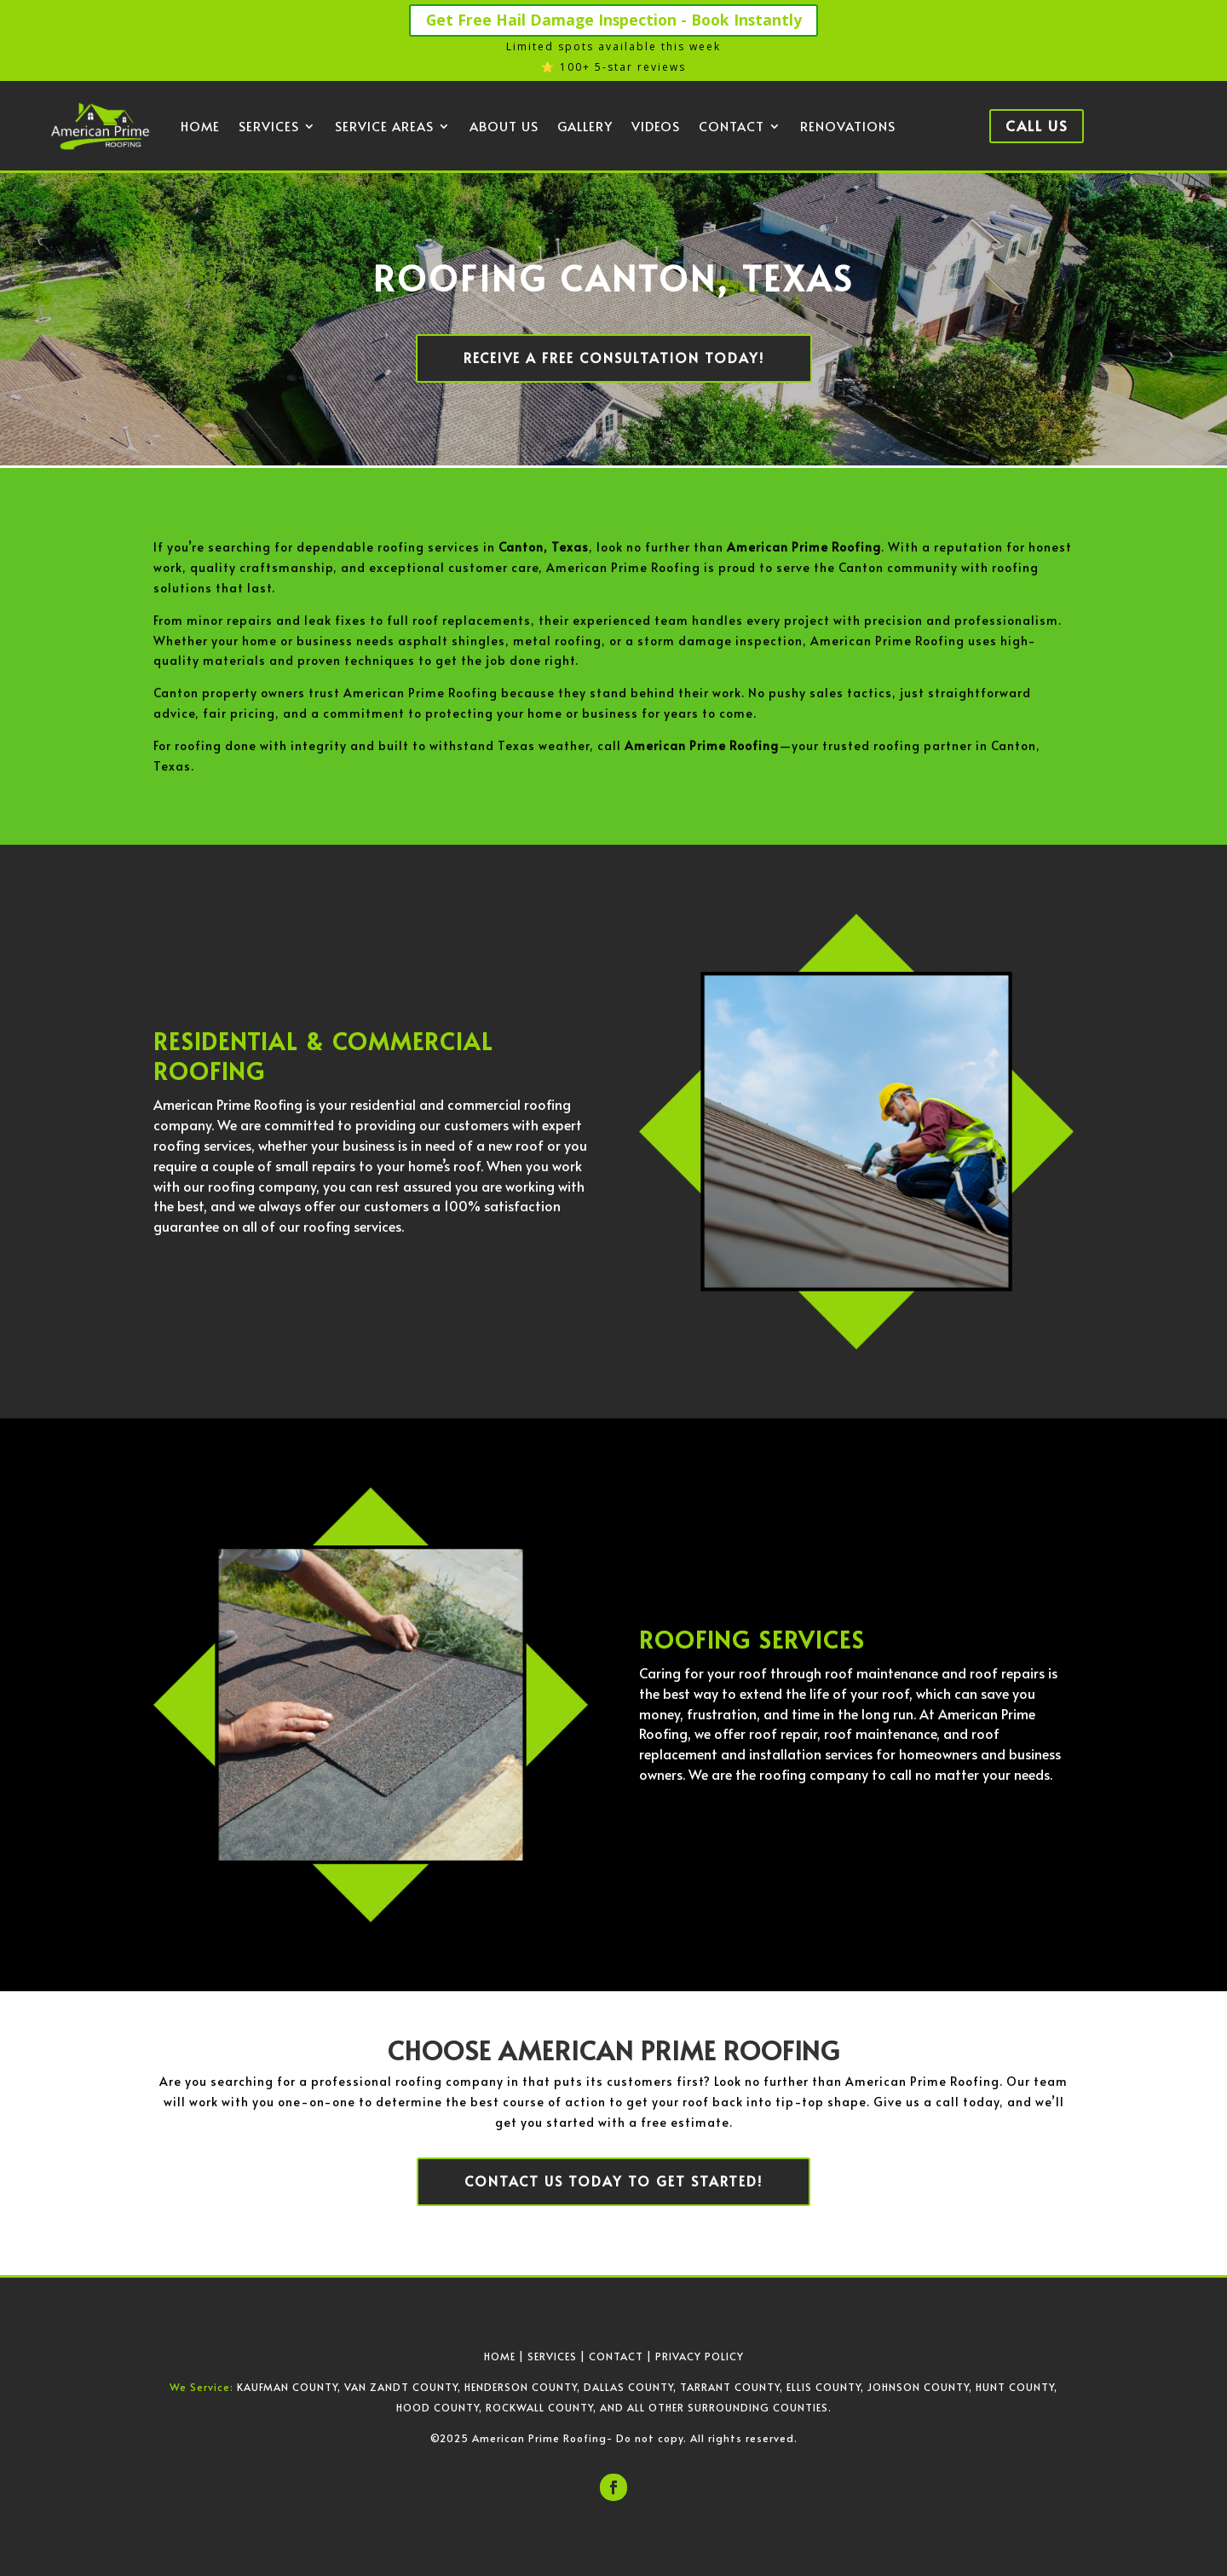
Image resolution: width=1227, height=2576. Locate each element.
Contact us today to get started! (614, 2181)
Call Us (1036, 125)
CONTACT (616, 2355)
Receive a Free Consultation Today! (613, 358)
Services (269, 127)
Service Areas (384, 127)
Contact (731, 127)
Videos (655, 127)
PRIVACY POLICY (699, 2355)
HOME (500, 2355)
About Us (504, 127)
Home (200, 127)
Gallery (585, 127)
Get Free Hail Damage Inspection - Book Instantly (614, 20)
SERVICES (552, 2355)
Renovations (848, 127)
